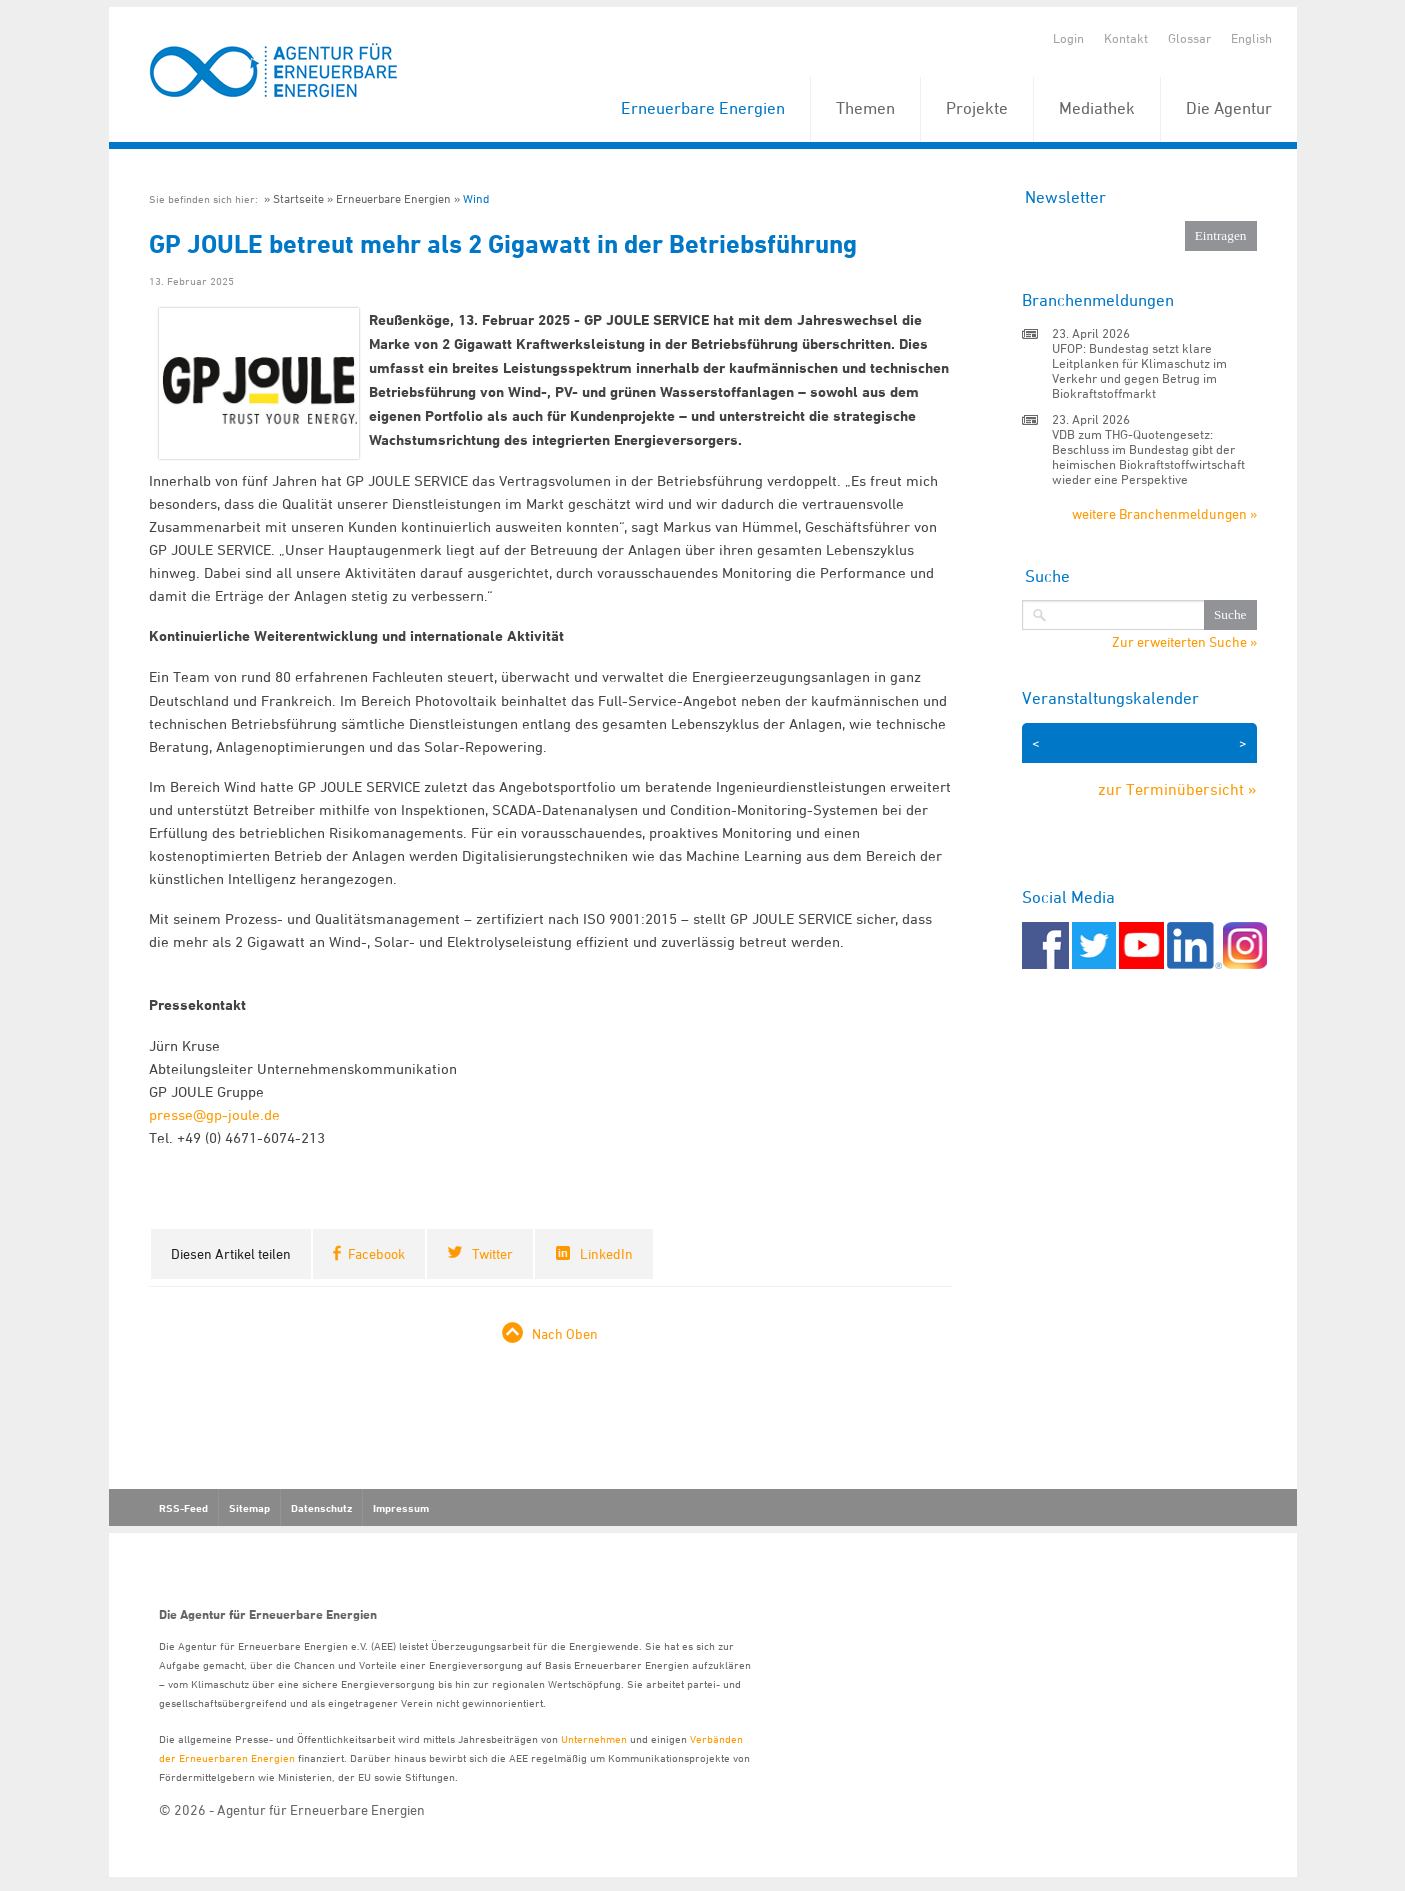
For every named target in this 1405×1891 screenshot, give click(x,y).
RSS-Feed (183, 1508)
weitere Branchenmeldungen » (1164, 513)
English (1251, 38)
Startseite (298, 198)
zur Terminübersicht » (1177, 789)
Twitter (492, 1253)
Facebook (376, 1253)
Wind (476, 198)
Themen (865, 108)
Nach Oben (565, 1333)
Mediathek (1097, 108)
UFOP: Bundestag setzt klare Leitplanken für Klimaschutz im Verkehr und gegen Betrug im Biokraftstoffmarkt (1139, 370)
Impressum (401, 1508)
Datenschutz (321, 1508)
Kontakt (1126, 38)
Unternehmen (594, 1738)
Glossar (1189, 38)
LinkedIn (606, 1253)
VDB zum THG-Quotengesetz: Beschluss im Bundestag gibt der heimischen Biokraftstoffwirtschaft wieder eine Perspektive (1148, 456)
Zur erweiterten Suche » (1184, 642)
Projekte (977, 108)
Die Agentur (1229, 108)
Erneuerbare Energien (703, 108)
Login (1068, 38)
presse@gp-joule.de (214, 1114)
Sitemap (249, 1508)
